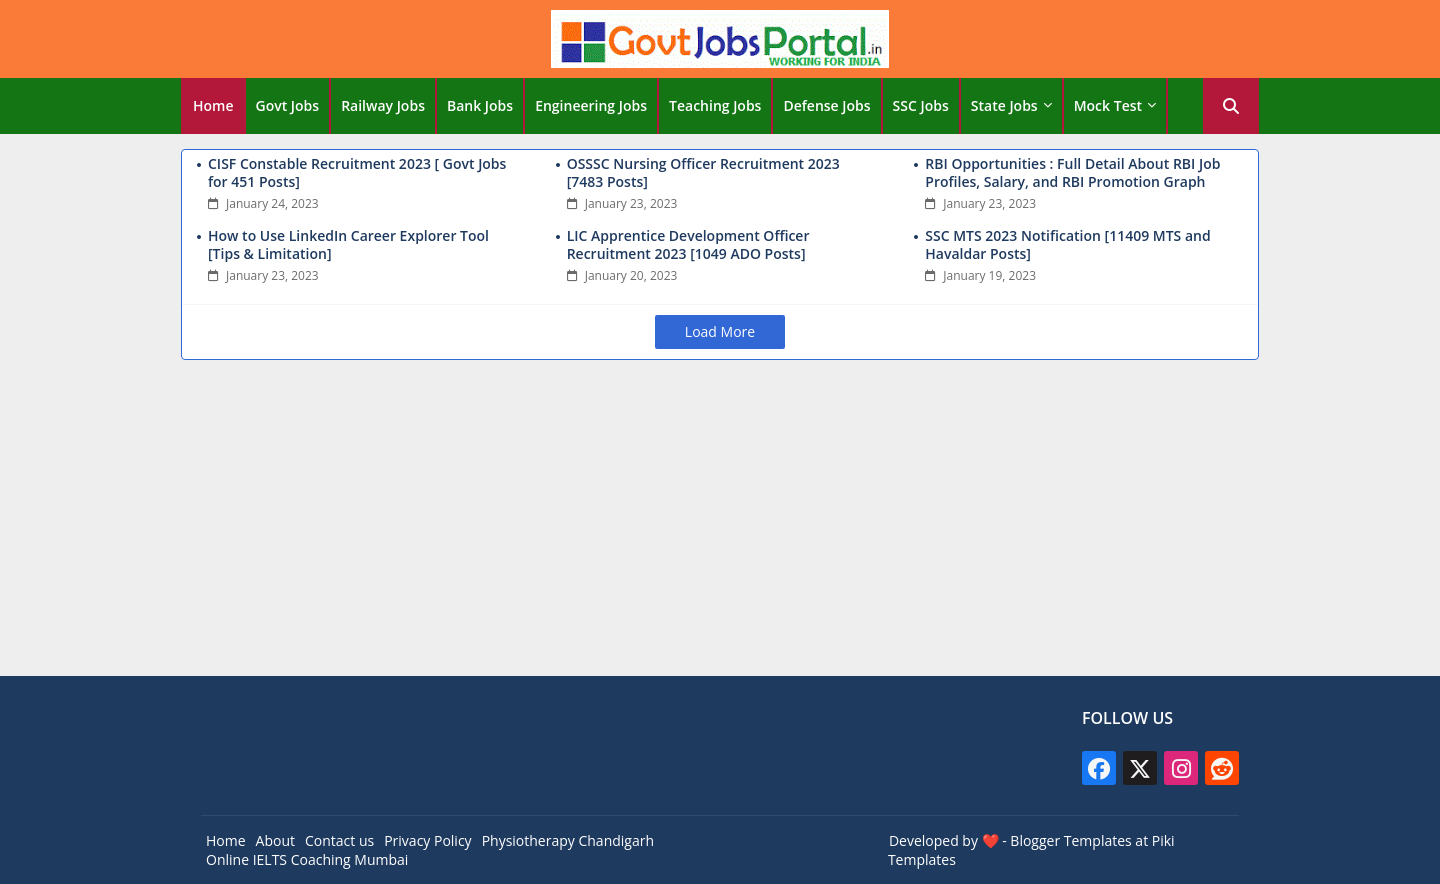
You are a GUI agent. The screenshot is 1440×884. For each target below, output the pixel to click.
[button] (1231, 106)
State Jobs (1004, 105)
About (275, 840)
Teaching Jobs (715, 105)
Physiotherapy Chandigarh (568, 840)
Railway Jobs (383, 105)
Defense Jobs (826, 105)
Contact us (339, 840)
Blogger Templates (1070, 840)
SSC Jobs (921, 105)
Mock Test (1108, 105)
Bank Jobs (480, 105)
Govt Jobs (288, 105)
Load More (720, 331)
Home (213, 105)
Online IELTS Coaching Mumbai (307, 859)
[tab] (213, 106)
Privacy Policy (427, 840)
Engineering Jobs (591, 105)
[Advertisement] (720, 521)
